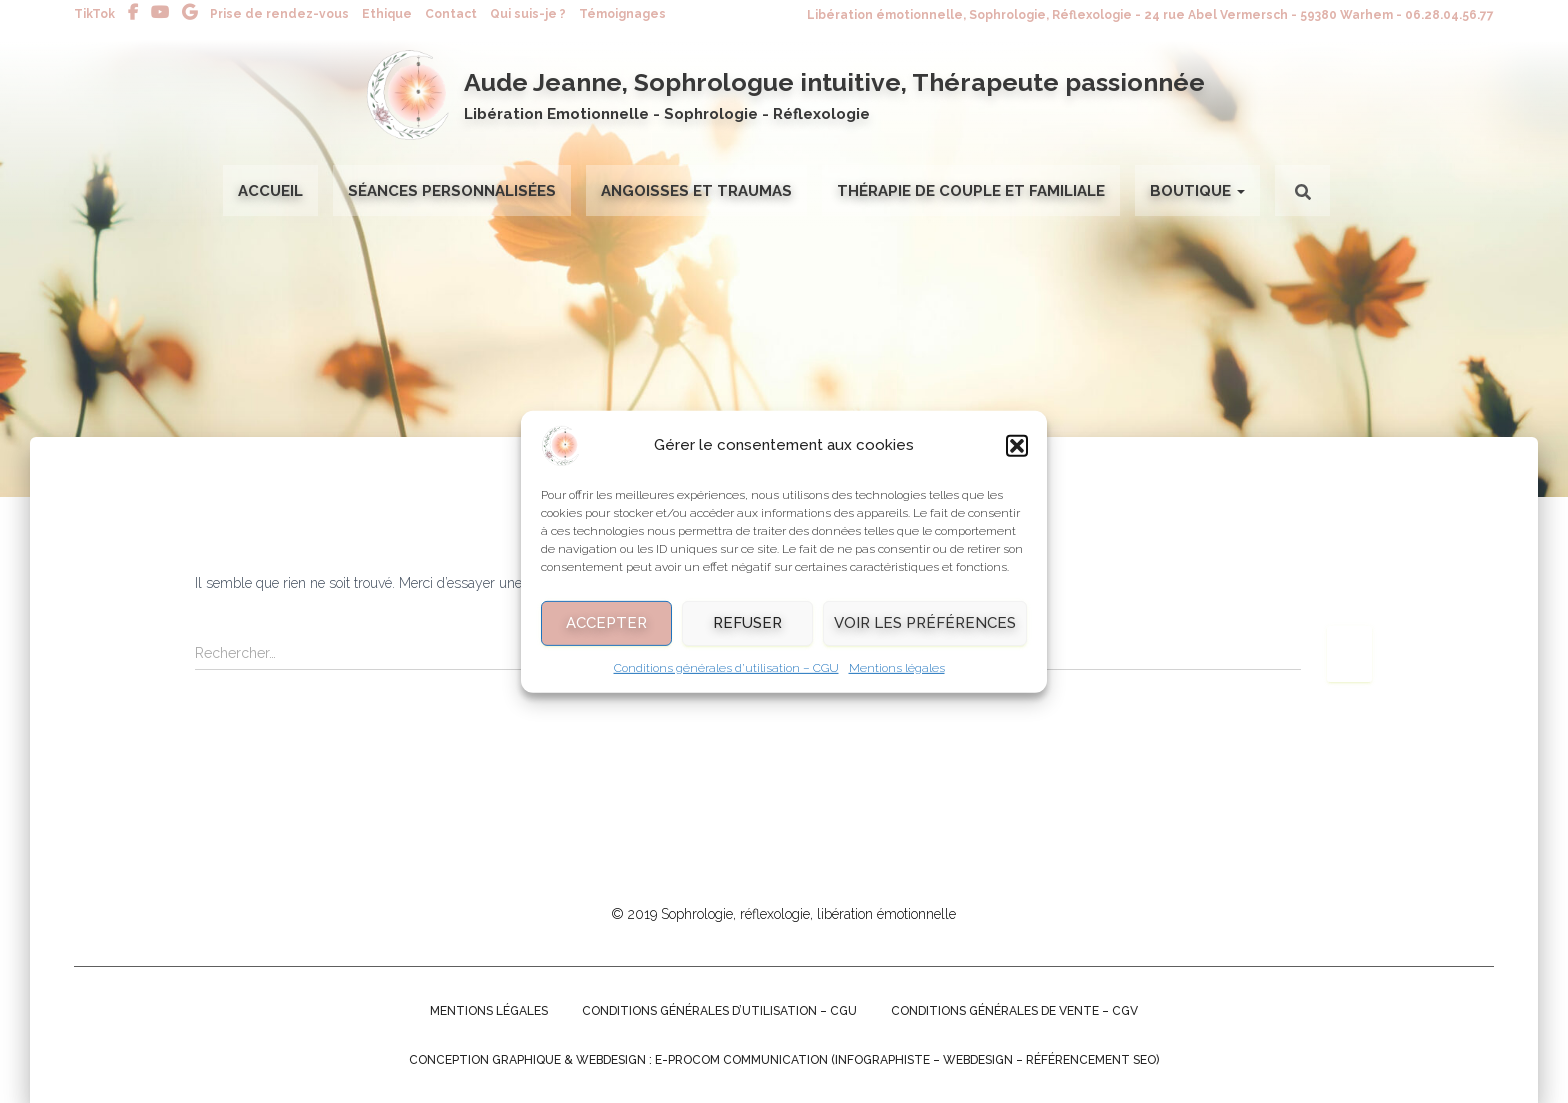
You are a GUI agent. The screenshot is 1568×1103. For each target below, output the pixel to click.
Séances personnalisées (452, 191)
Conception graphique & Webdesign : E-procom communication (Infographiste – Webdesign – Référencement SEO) (784, 1060)
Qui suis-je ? (528, 14)
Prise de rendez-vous (279, 14)
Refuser (747, 634)
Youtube (160, 13)
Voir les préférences (925, 634)
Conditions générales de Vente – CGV (1014, 1011)
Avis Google (189, 13)
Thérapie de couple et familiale (971, 191)
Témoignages (622, 14)
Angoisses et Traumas (696, 191)
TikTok (94, 14)
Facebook (133, 13)
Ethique (387, 14)
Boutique (1197, 191)
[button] (1017, 457)
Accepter (606, 634)
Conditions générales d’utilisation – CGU (726, 679)
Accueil (270, 191)
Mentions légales (897, 679)
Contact (451, 14)
